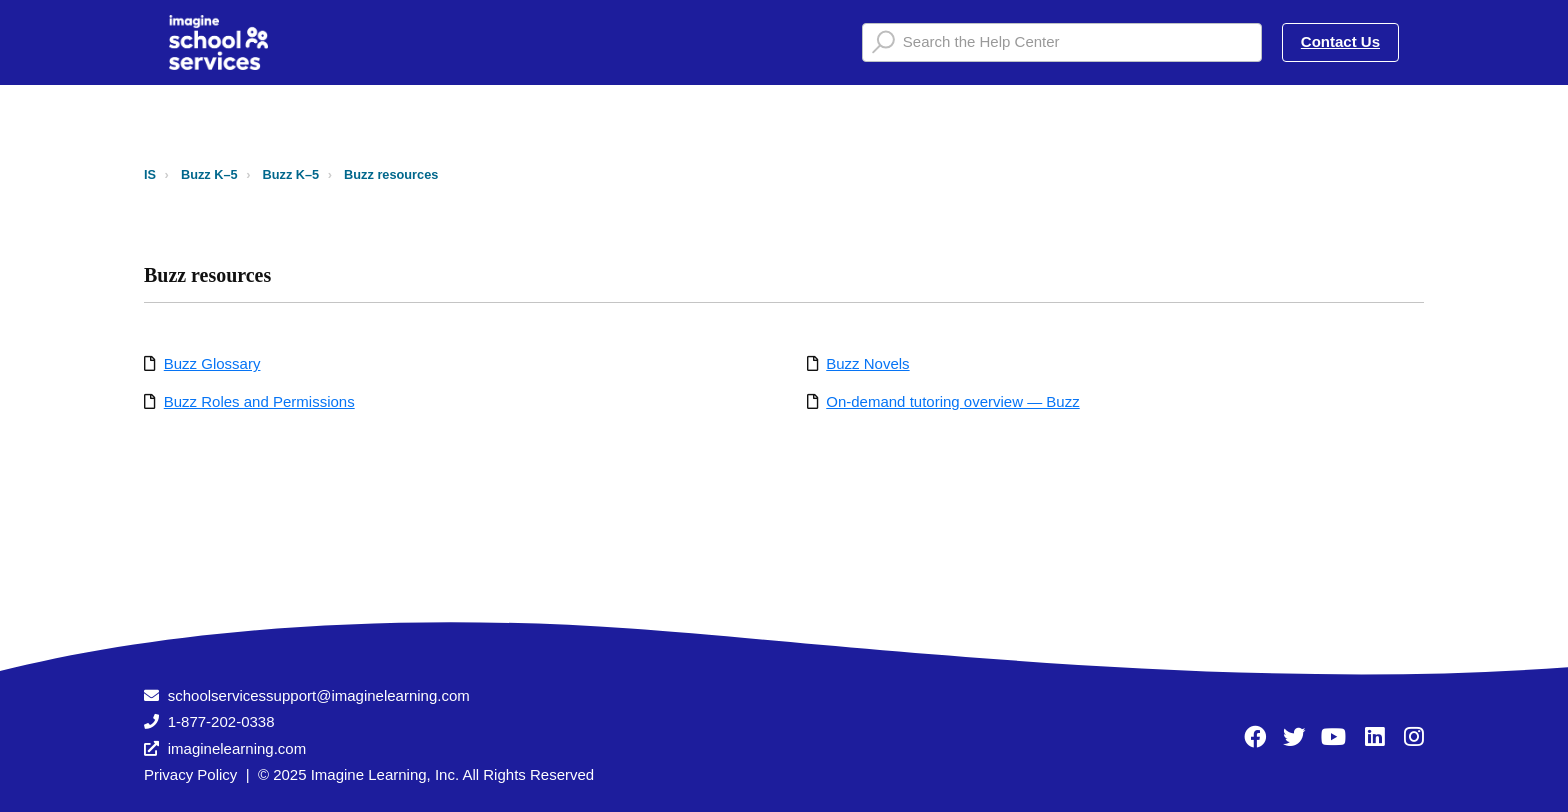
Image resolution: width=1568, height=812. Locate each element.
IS (150, 174)
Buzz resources (391, 174)
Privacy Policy (190, 774)
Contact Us (1340, 41)
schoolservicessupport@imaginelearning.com (319, 695)
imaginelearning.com (237, 748)
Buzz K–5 (209, 174)
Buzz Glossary (212, 363)
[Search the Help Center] (1062, 42)
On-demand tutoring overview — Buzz (952, 401)
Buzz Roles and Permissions (259, 401)
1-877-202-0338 (221, 721)
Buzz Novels (867, 363)
